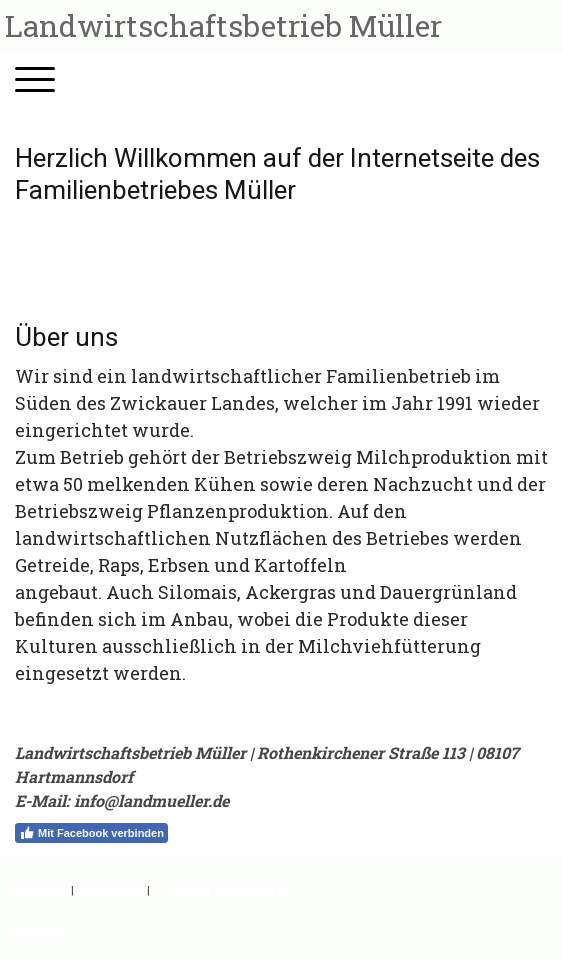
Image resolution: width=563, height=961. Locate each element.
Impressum (39, 889)
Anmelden (37, 930)
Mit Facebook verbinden (91, 833)
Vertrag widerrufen (224, 889)
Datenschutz (110, 889)
